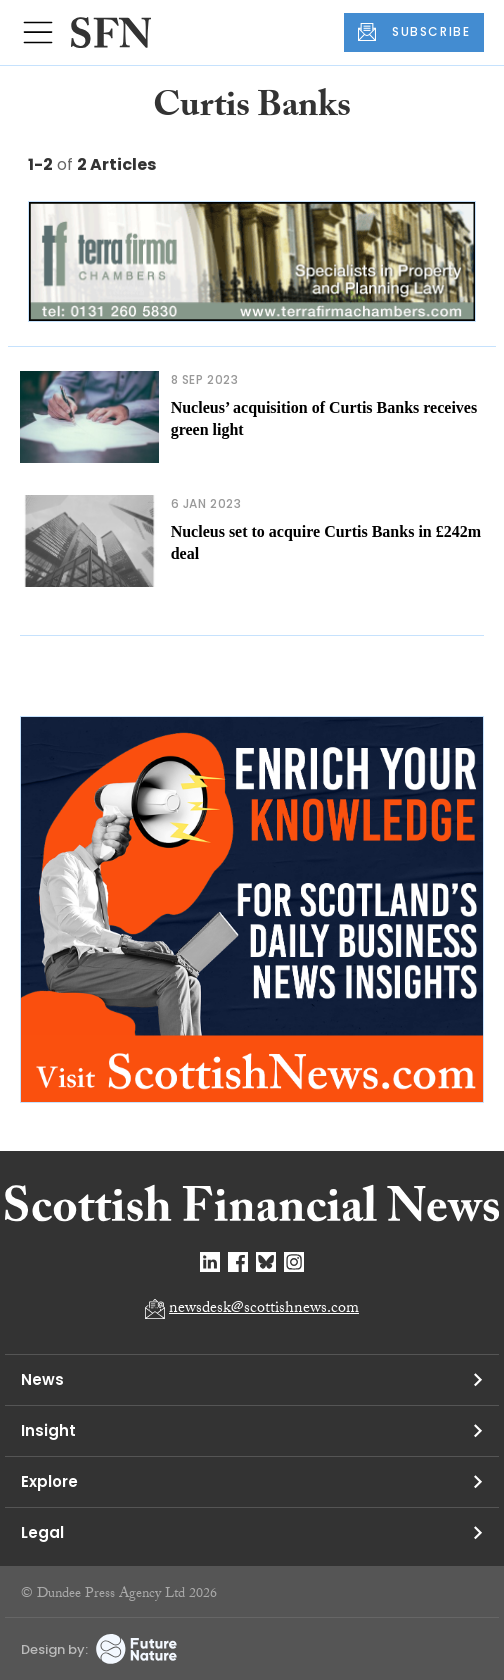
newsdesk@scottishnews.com (264, 1309)
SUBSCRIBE (414, 32)
